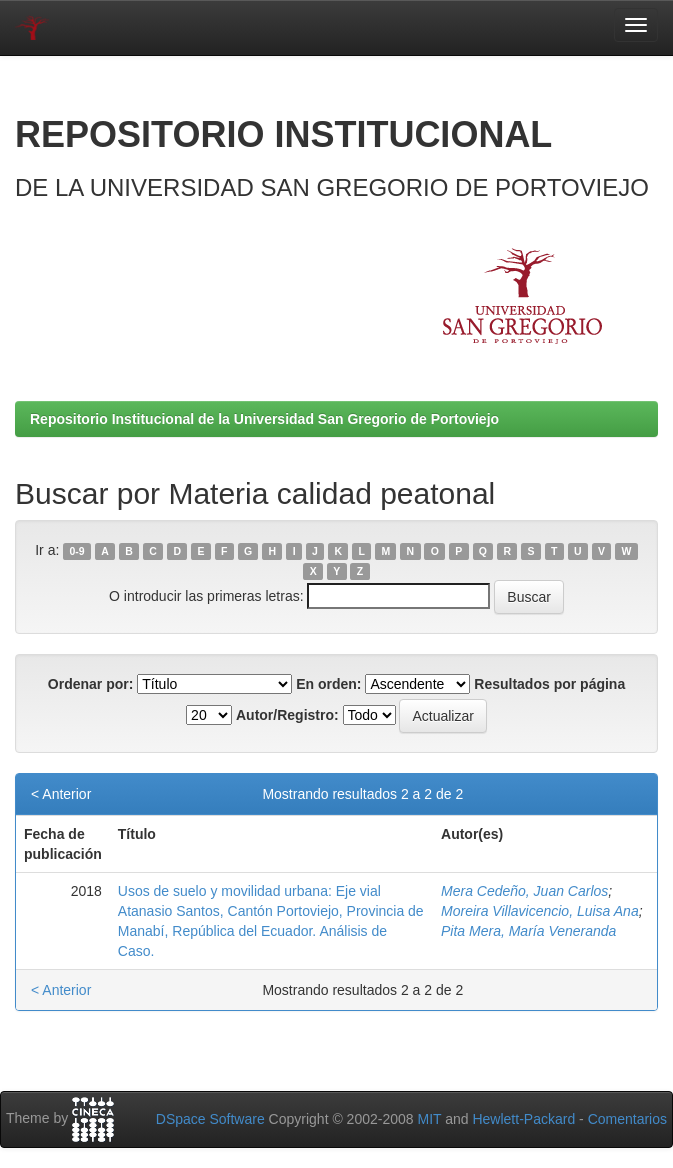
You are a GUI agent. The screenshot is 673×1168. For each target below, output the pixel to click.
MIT (429, 1119)
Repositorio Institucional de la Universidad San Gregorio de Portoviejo (264, 419)
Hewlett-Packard (523, 1119)
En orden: (328, 684)
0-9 (77, 551)
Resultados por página (549, 684)
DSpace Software (210, 1119)
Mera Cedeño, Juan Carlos (524, 891)
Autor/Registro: (287, 715)
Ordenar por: (91, 684)
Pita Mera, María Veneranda (528, 931)
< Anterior (61, 794)
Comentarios (627, 1119)
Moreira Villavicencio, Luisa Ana (540, 911)
